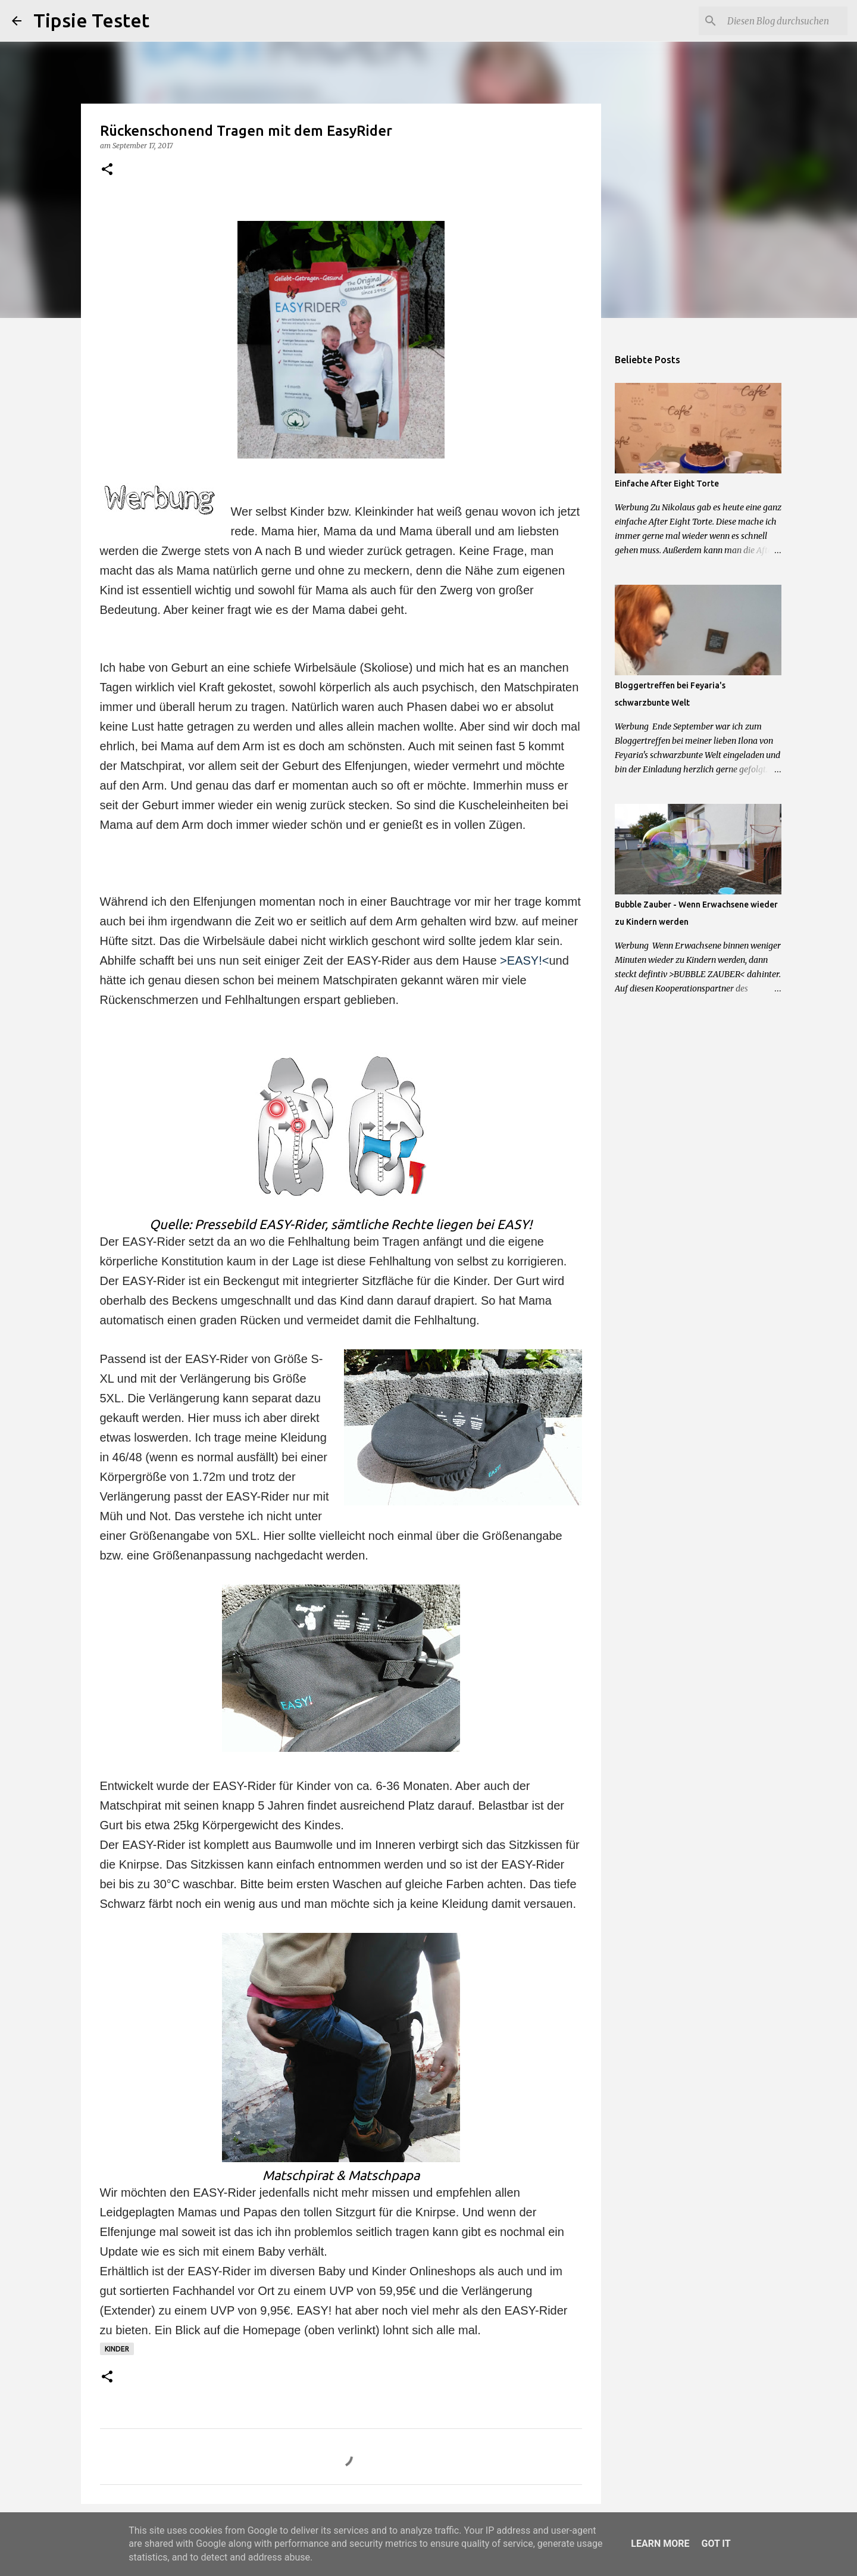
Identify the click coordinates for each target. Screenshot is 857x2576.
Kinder (117, 2349)
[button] (107, 170)
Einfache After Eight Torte (667, 483)
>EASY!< (524, 960)
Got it (715, 2543)
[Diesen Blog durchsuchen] (784, 21)
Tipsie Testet (91, 20)
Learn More (660, 2543)
